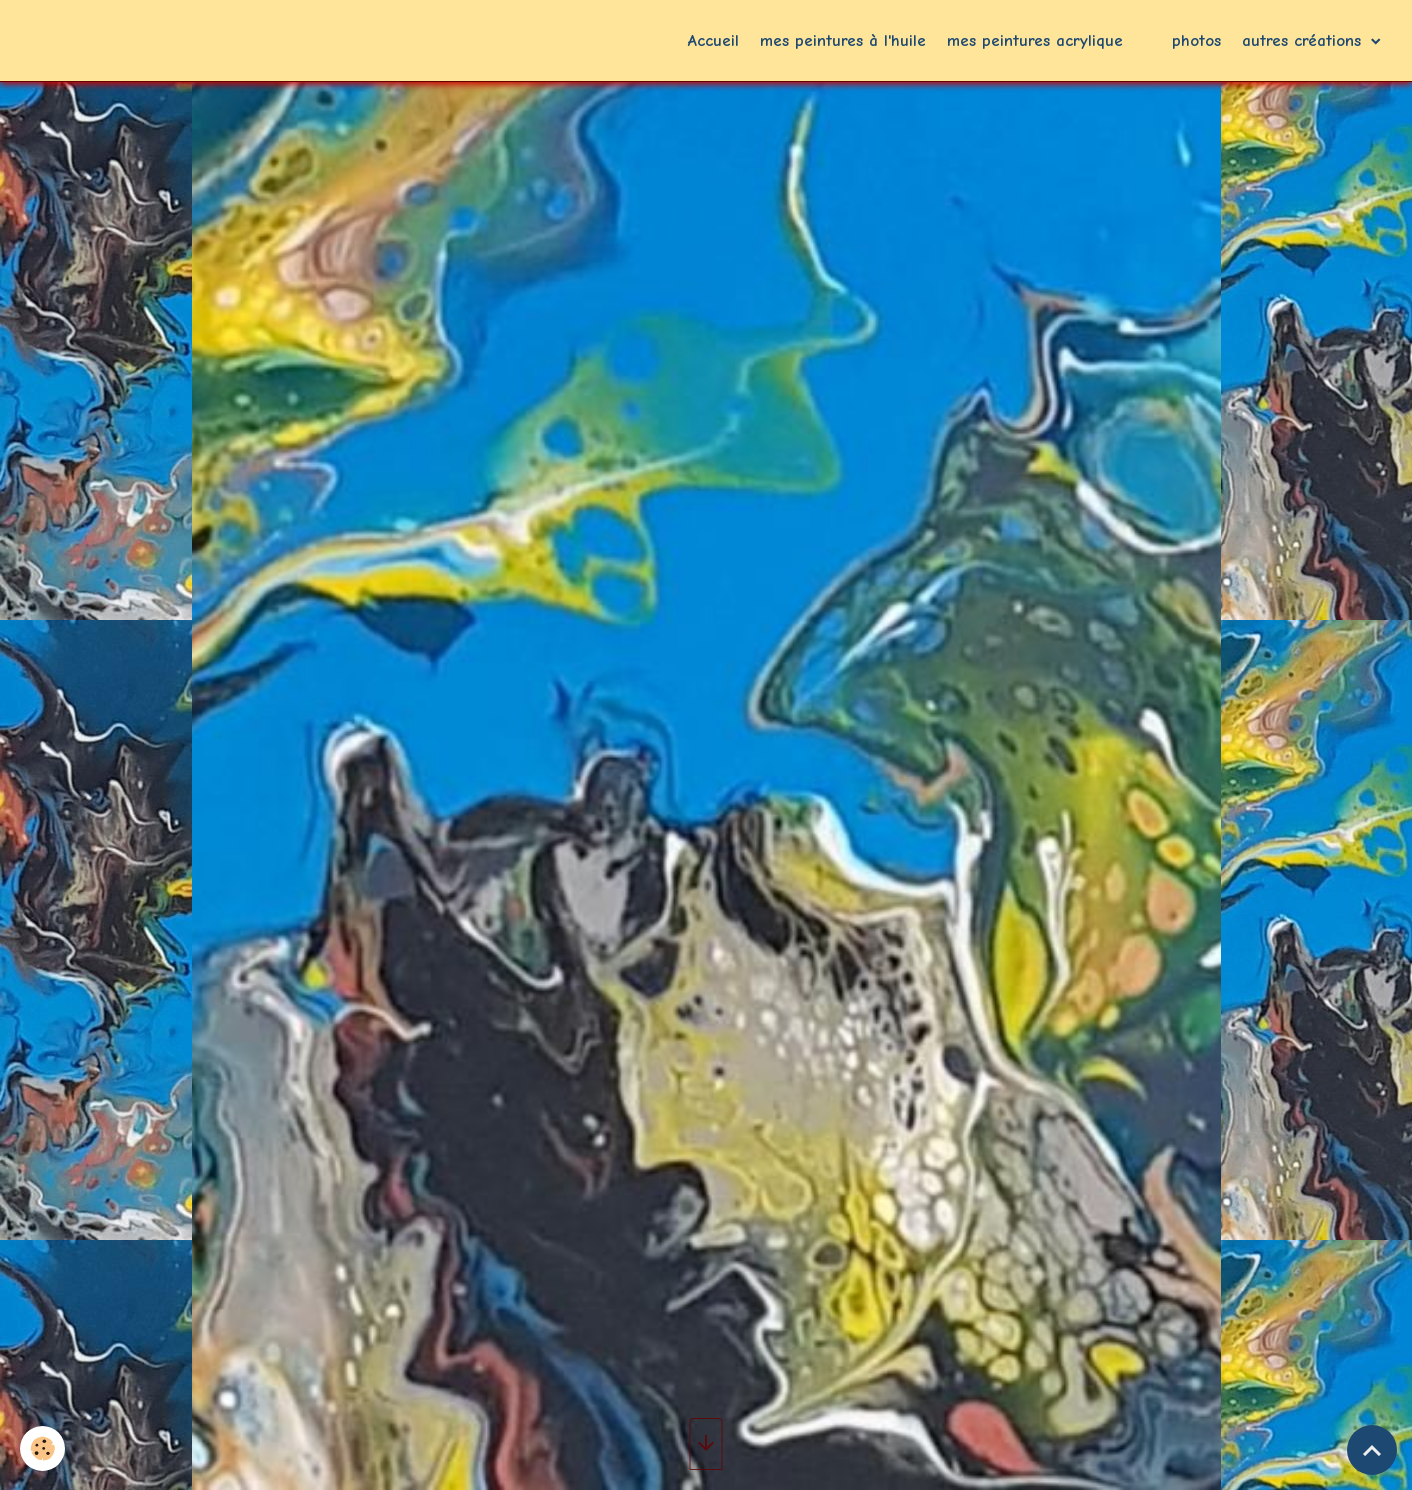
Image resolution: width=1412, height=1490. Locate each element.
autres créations (1304, 40)
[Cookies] (42, 1448)
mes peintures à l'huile (843, 40)
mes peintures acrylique (1035, 40)
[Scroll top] (1372, 1450)
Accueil (713, 40)
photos (1196, 40)
